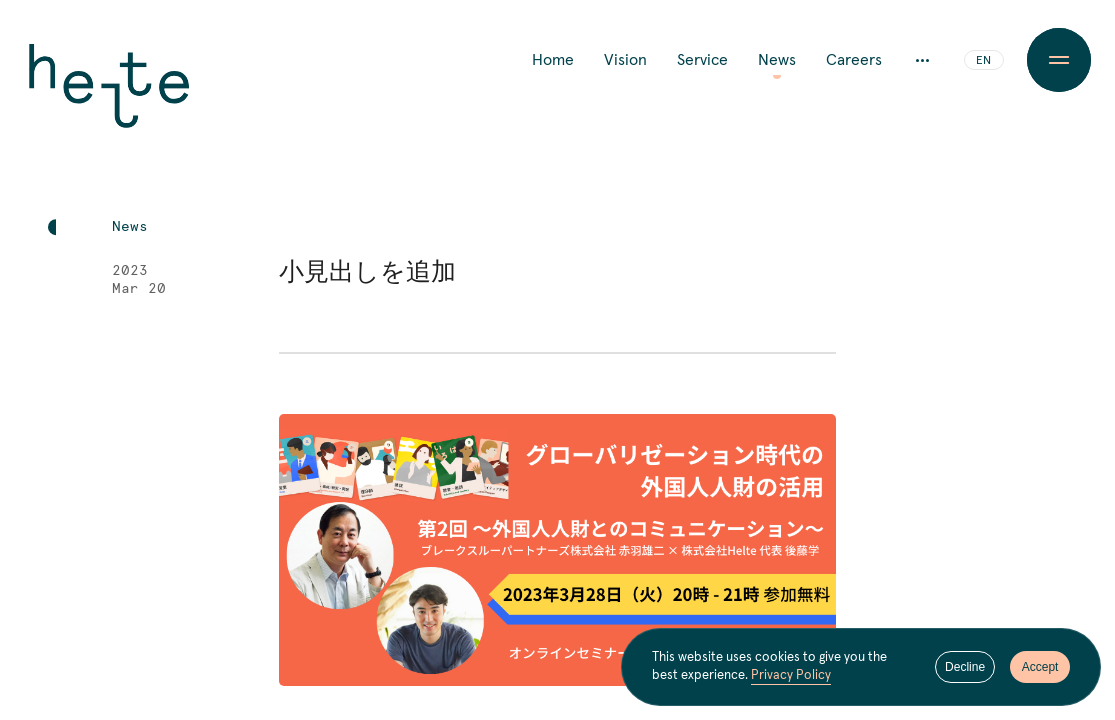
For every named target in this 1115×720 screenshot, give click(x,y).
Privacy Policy (791, 675)
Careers (854, 60)
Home (553, 60)
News (777, 60)
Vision (625, 60)
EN (983, 61)
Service (702, 60)
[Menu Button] (1060, 60)
